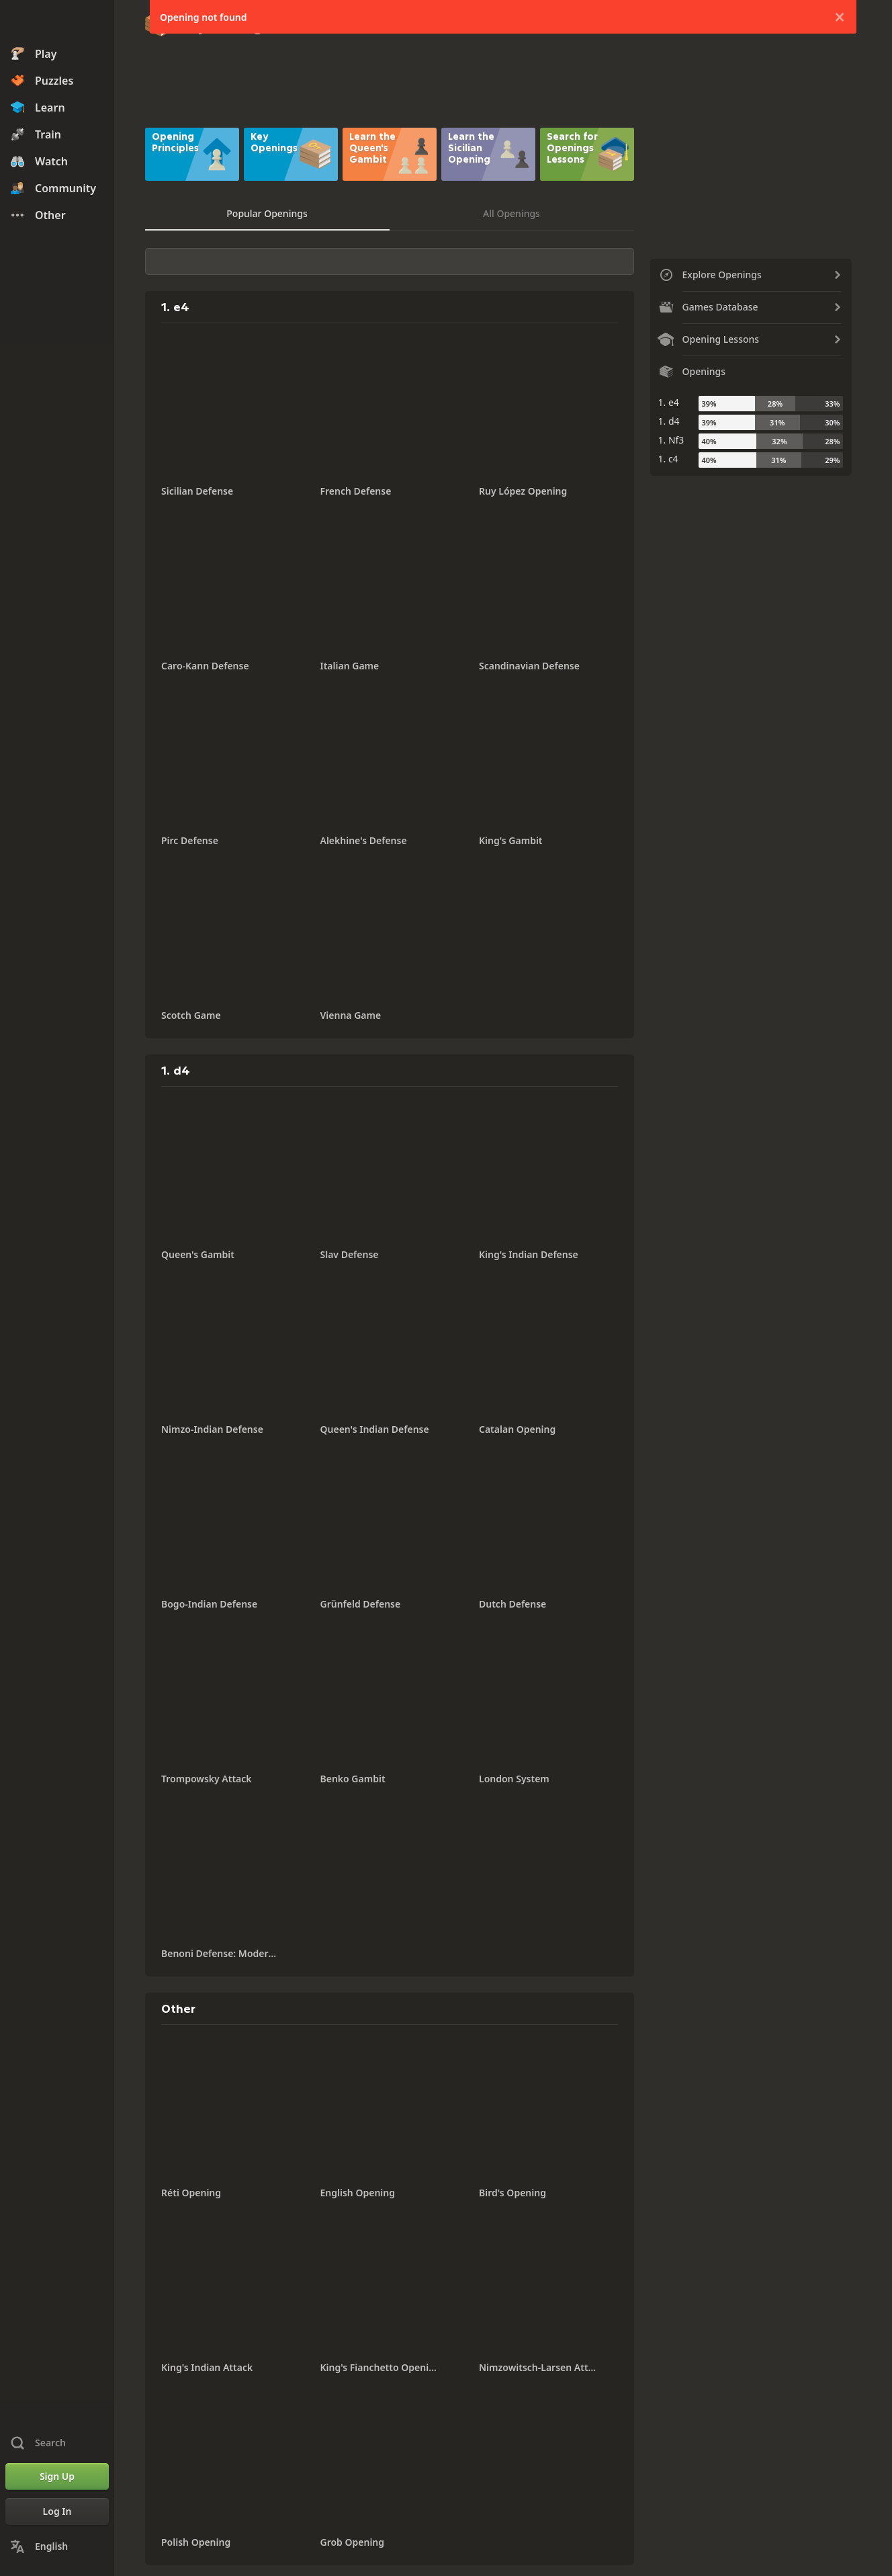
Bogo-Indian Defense (209, 1603)
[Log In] (57, 2511)
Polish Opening (195, 2542)
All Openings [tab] (511, 213)
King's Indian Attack (207, 2367)
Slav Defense (349, 1254)
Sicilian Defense (197, 491)
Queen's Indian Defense (374, 1429)
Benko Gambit (353, 1778)
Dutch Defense (512, 1603)
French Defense (356, 491)
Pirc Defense (189, 840)
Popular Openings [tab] (266, 213)
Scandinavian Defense (529, 665)
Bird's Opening (512, 2192)
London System (514, 1778)
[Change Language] (57, 2546)
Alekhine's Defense (363, 840)
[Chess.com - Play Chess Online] (57, 22)
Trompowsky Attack (206, 1778)
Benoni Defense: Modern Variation (220, 1953)
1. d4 (669, 421)
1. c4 (668, 458)
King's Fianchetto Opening (379, 2367)
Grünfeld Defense (360, 1603)
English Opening (357, 2192)
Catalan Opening (517, 1429)
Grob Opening (352, 2542)
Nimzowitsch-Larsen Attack (538, 2367)
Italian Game (350, 665)
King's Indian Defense (528, 1254)
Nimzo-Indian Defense (212, 1429)
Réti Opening (191, 2192)
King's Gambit (511, 840)
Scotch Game (191, 1015)
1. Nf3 (671, 439)
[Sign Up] (57, 2476)
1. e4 (668, 402)
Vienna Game (351, 1015)
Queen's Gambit (197, 1254)
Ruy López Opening (523, 491)
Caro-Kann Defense (205, 665)
